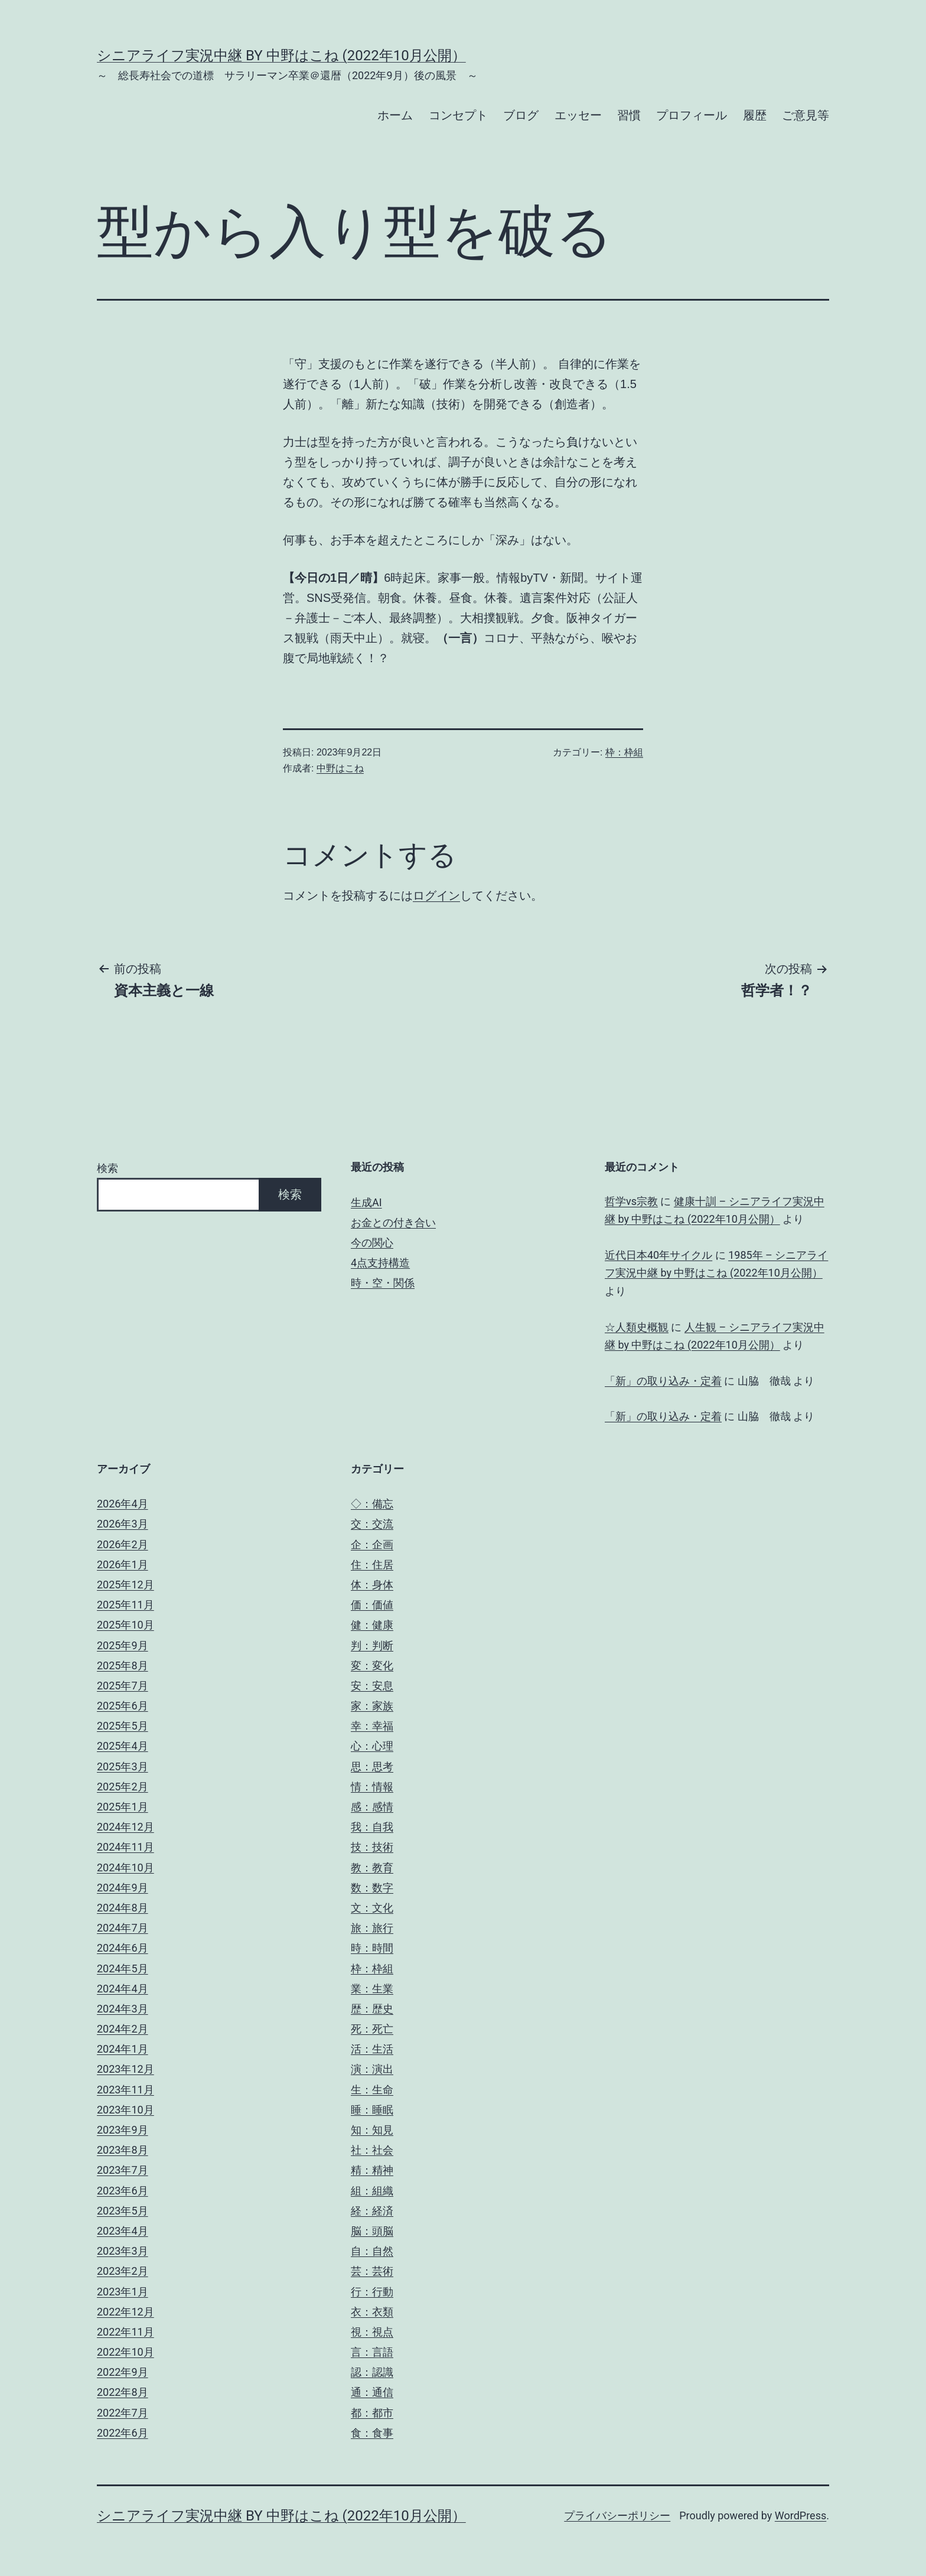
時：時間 (372, 1948)
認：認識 (372, 2372)
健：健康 (372, 1624)
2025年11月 (125, 1604)
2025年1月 (122, 1806)
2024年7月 (122, 1928)
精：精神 (372, 2170)
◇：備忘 (372, 1503)
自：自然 (372, 2251)
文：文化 (372, 1907)
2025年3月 (122, 1766)
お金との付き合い (393, 1222)
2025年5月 (122, 1725)
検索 (107, 1168)
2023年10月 (125, 2109)
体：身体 (372, 1584)
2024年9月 (122, 1887)
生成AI (366, 1202)
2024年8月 (122, 1907)
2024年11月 (125, 1847)
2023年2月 (122, 2271)
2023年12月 (125, 2069)
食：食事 (372, 2433)
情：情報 (372, 1786)
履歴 (755, 115)
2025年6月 (122, 1705)
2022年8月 (122, 2392)
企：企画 (372, 1544)
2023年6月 (122, 2190)
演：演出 (372, 2069)
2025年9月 (122, 1645)
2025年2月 (122, 1786)
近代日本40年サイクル (658, 1255)
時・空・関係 (383, 1282)
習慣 (629, 115)
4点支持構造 (380, 1262)
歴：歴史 (372, 2008)
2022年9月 (122, 2372)
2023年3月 (122, 2251)
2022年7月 (122, 2412)
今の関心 (372, 1242)
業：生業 (372, 1988)
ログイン (436, 895)
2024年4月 (122, 1988)
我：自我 (372, 1827)
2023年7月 (122, 2170)
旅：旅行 (372, 1928)
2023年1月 (122, 2291)
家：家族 (372, 1705)
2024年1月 (122, 2049)
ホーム (395, 115)
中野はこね (340, 768)
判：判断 (372, 1645)
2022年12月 (125, 2311)
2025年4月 (122, 1746)
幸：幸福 (372, 1725)
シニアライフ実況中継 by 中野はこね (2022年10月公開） (281, 55)
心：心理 (372, 1746)
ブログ (521, 115)
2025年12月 (125, 1584)
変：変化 (372, 1665)
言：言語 (372, 2352)
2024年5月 (122, 1968)
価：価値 (372, 1604)
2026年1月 (122, 1564)
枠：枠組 (624, 752)
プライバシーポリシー (617, 2515)
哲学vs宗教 (631, 1201)
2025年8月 (122, 1665)
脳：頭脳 (372, 2231)
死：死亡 (372, 2029)
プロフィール (691, 115)
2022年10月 (125, 2352)
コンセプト (458, 115)
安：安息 (372, 1685)
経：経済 (372, 2210)
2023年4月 (122, 2231)
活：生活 (372, 2049)
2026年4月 (122, 1503)
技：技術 (372, 1847)
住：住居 (372, 1564)
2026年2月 (122, 1544)
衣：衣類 (372, 2311)
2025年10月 (125, 1624)
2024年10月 (125, 1867)
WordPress (800, 2515)
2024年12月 (125, 1827)
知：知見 (372, 2130)
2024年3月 (122, 2008)
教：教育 (372, 1867)
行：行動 (372, 2291)
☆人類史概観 (637, 1327)
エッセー (578, 115)
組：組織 (372, 2190)
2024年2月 (122, 2029)
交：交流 (372, 1523)
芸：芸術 (372, 2271)
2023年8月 (122, 2150)
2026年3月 (122, 1523)
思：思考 (372, 1766)
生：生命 (372, 2089)
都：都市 (372, 2412)
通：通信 (372, 2392)
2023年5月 (122, 2210)
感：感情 (372, 1806)
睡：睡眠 (372, 2109)
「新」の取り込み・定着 (663, 1381)
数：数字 (372, 1887)
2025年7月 (122, 1685)
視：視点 (372, 2332)
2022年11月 (125, 2332)
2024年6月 (122, 1948)
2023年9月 (122, 2130)
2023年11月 (125, 2089)
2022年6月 (122, 2433)
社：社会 (372, 2150)
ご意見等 (805, 115)
